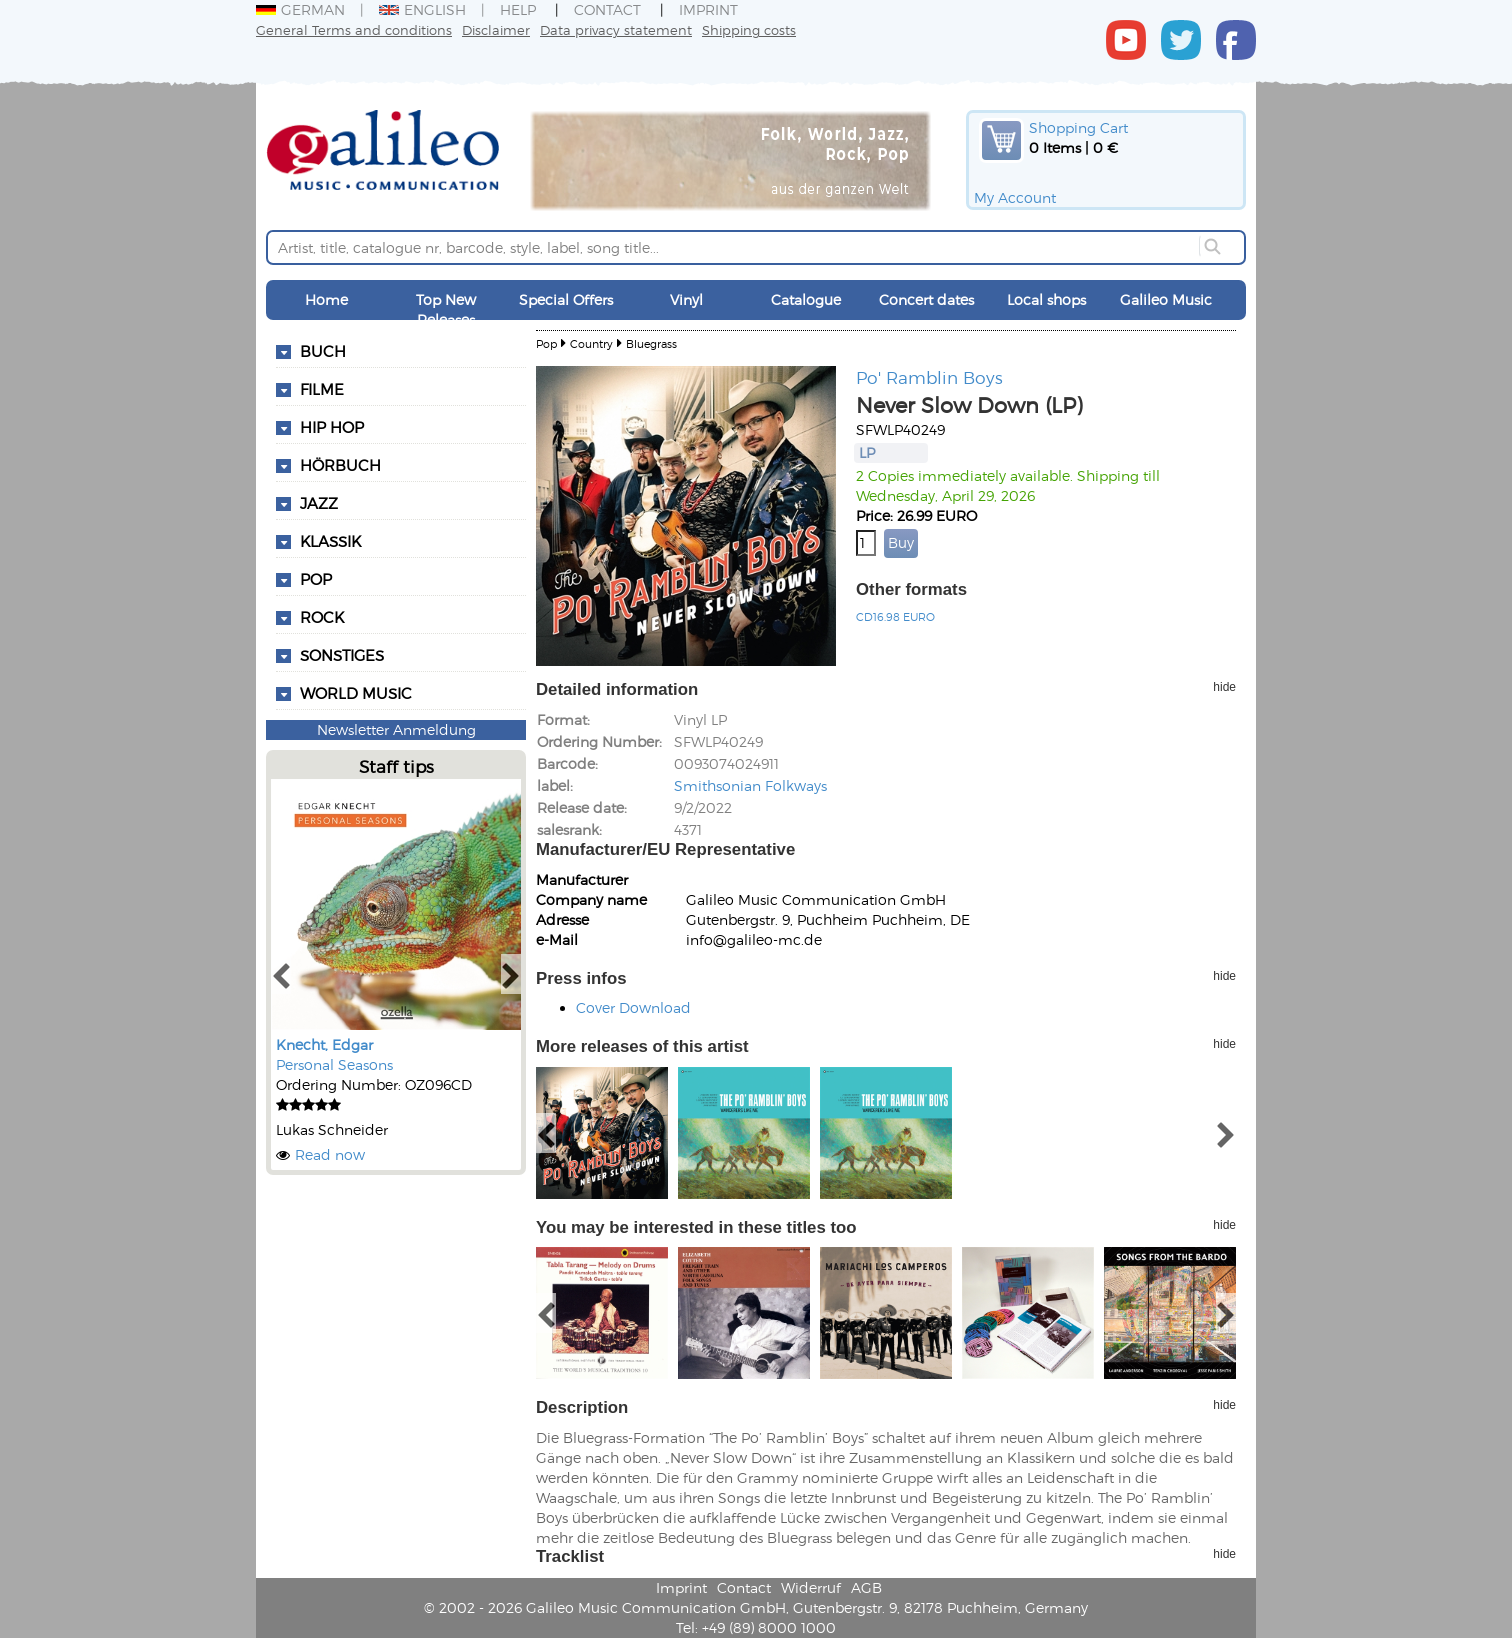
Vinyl (686, 299)
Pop (546, 343)
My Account (1015, 197)
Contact (607, 9)
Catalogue (806, 299)
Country (591, 343)
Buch (323, 351)
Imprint (708, 9)
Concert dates (926, 299)
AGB (866, 1587)
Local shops (1046, 299)
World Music (356, 693)
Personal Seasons (334, 1064)
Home (326, 299)
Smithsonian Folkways (750, 785)
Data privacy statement (616, 29)
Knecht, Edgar (324, 1044)
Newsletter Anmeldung (396, 729)
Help (518, 9)
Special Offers (566, 299)
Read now (330, 1154)
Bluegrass (651, 343)
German (300, 9)
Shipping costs (749, 29)
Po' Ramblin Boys (929, 377)
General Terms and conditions (354, 29)
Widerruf (811, 1587)
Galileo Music (1166, 299)
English (422, 9)
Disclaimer (496, 29)
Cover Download (633, 1007)
